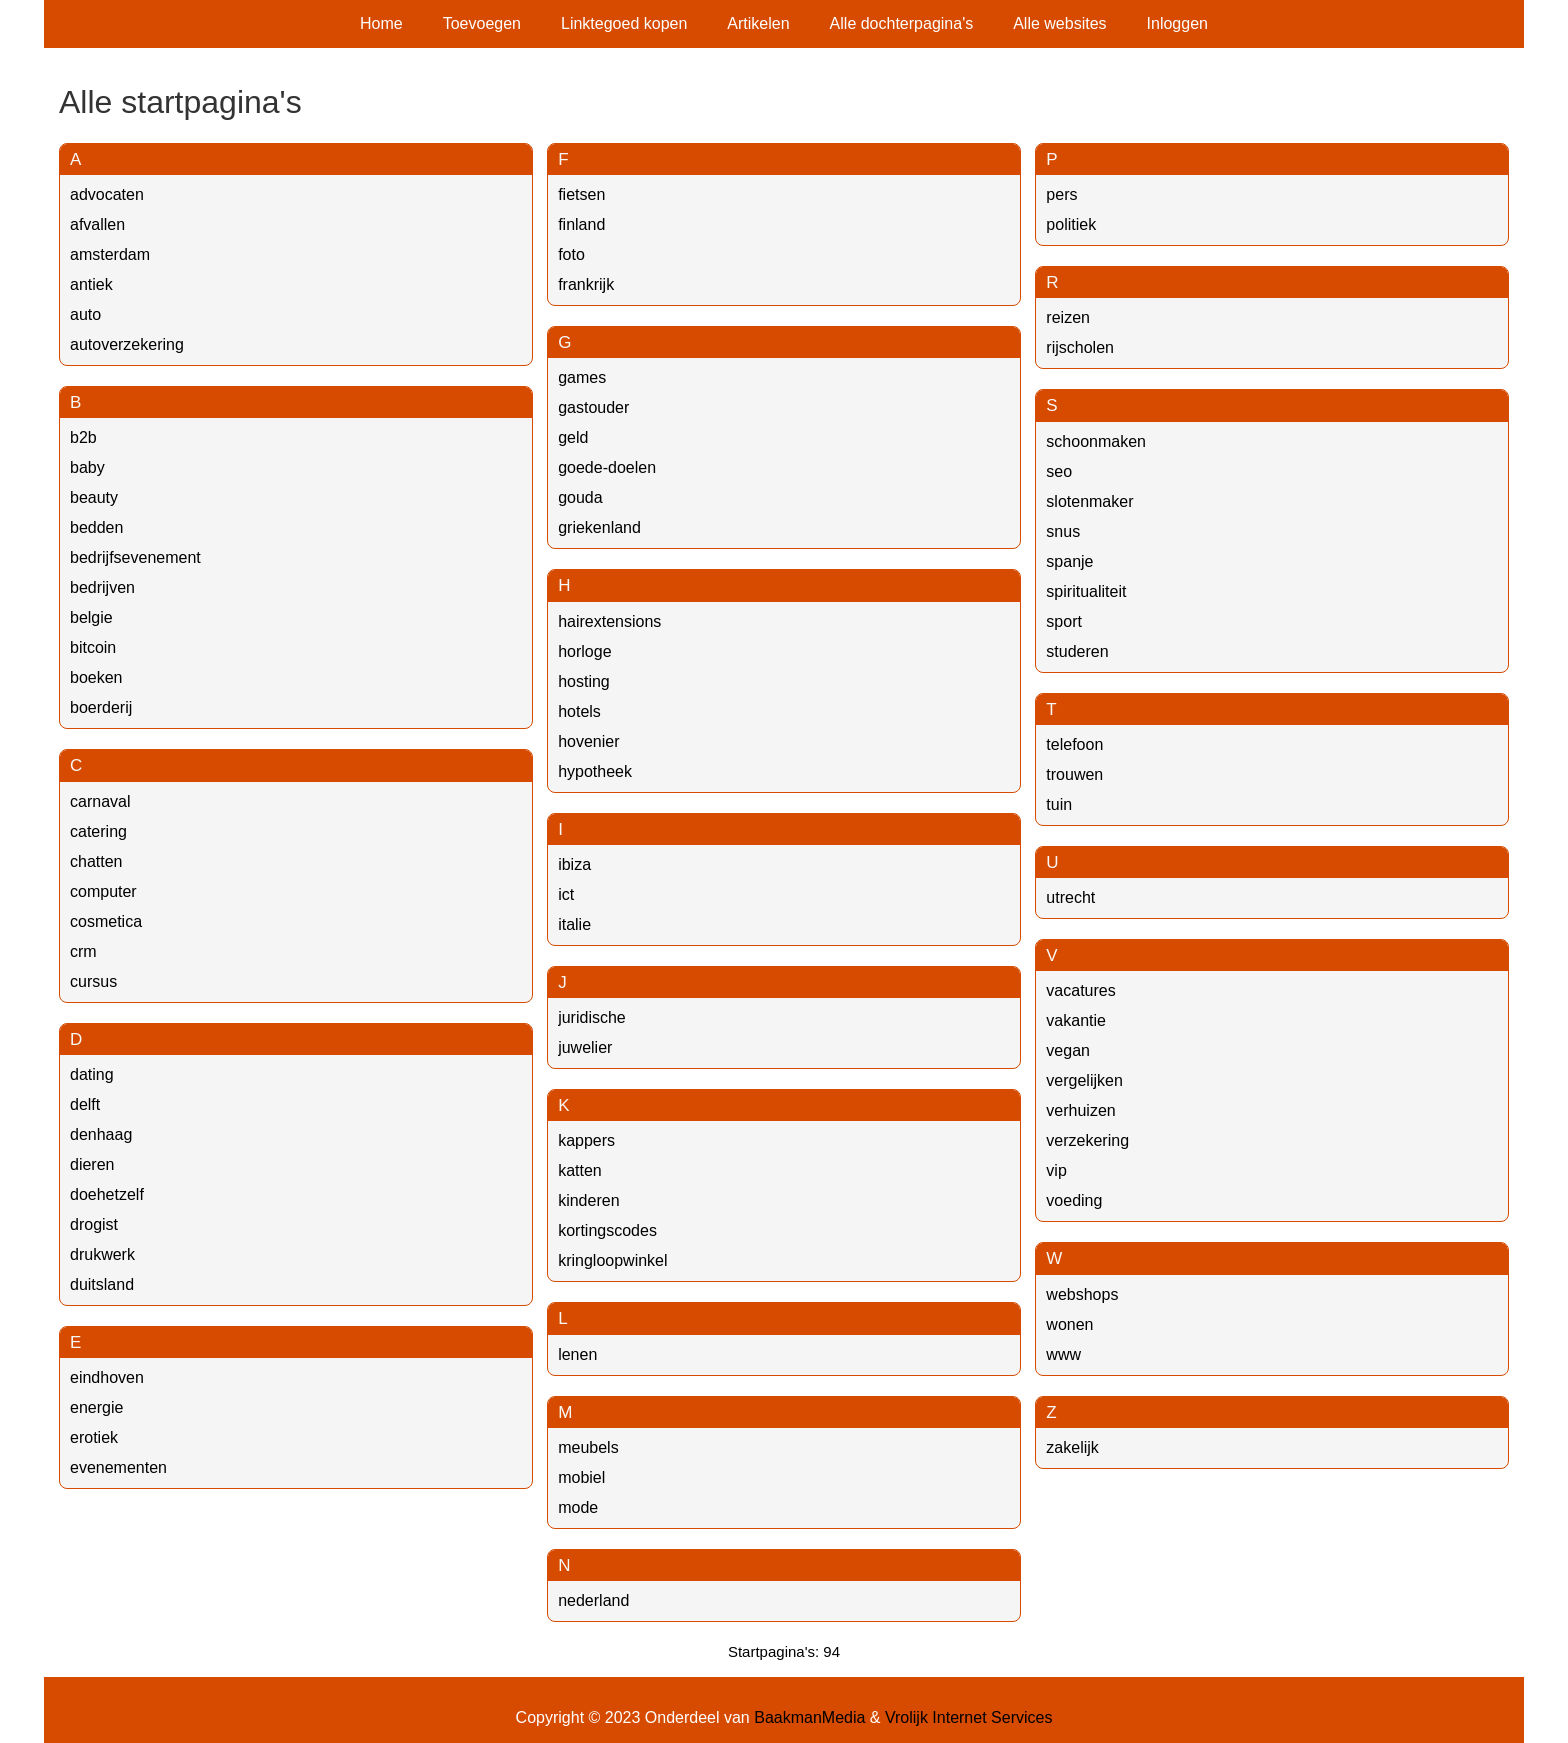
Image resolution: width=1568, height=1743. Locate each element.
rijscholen (1080, 347)
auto (85, 314)
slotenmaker (1089, 501)
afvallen (97, 224)
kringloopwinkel (612, 1260)
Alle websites (1059, 23)
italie (574, 924)
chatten (96, 861)
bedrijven (102, 587)
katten (580, 1170)
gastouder (593, 407)
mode (578, 1507)
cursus (93, 981)
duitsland (102, 1284)
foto (571, 254)
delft (85, 1104)
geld (573, 437)
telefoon (1074, 744)
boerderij (101, 707)
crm (83, 951)
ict (566, 894)
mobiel (581, 1477)
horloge (584, 651)
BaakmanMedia (809, 1717)
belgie (91, 617)
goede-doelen (607, 467)
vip (1056, 1170)
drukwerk (102, 1254)
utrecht (1070, 897)
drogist (94, 1224)
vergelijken (1084, 1080)
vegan (1068, 1050)
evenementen (118, 1467)
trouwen (1074, 774)
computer (103, 891)
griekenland (599, 527)
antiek (91, 284)
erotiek (94, 1437)
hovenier (588, 741)
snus (1063, 531)
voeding (1074, 1200)
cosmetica (106, 921)
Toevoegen (482, 23)
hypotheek (595, 771)
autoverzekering (127, 344)
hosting (584, 681)
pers (1061, 194)
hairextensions (609, 621)
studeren (1077, 651)
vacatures (1080, 990)
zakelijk (1072, 1447)
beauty (94, 497)
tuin (1059, 804)
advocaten (107, 194)
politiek (1071, 224)
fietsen (581, 194)
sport (1064, 621)
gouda (580, 497)
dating (92, 1074)
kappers (586, 1140)
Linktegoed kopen (624, 23)
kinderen (588, 1200)
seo (1059, 471)
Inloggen (1177, 23)
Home (381, 23)
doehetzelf (107, 1194)
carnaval (100, 801)
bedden (96, 527)
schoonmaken (1096, 441)
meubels (588, 1447)
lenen (577, 1354)
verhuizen (1080, 1110)
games (582, 377)
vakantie (1076, 1020)
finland (581, 224)
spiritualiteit (1086, 591)
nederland (593, 1600)
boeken (96, 677)
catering (98, 831)
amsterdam (110, 254)
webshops (1082, 1294)
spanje (1069, 561)
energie (96, 1407)
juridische (592, 1017)
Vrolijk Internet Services (968, 1717)
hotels (579, 711)
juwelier (585, 1047)
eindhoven (107, 1377)
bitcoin (93, 647)
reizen (1068, 317)
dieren (92, 1164)
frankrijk (586, 284)
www (1063, 1354)
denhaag (101, 1134)
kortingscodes (607, 1230)
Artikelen (758, 23)
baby (87, 467)
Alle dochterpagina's (902, 23)
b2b (83, 437)
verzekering (1087, 1140)
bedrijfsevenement (135, 557)
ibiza (574, 864)
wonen (1069, 1324)
